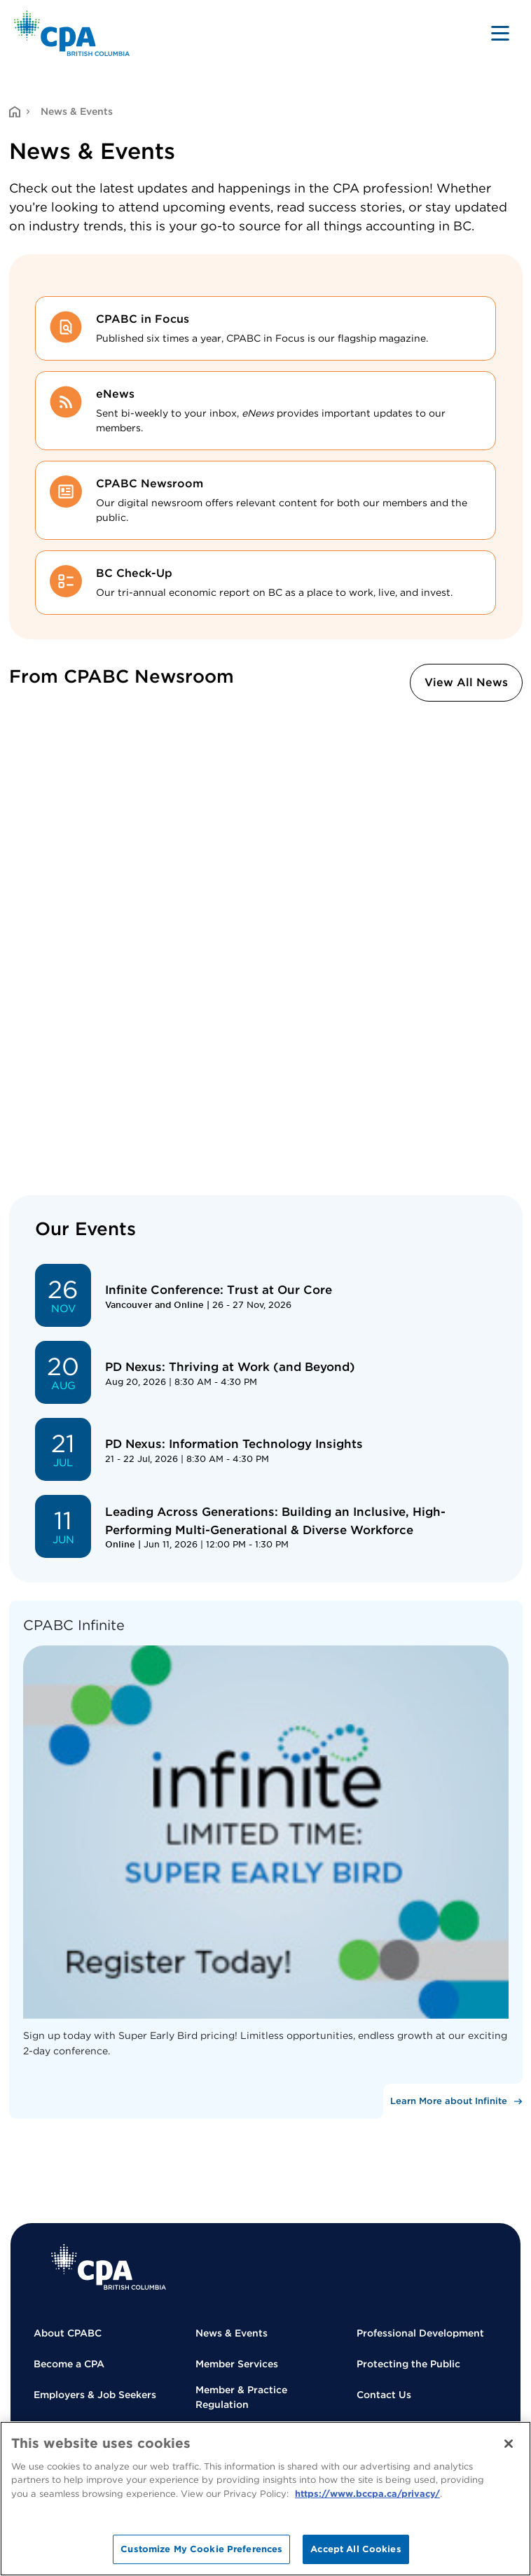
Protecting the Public (408, 2363)
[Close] (508, 2443)
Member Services (236, 2363)
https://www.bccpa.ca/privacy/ (367, 2493)
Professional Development (420, 2333)
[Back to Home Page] (72, 33)
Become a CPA (69, 2363)
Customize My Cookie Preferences (201, 2549)
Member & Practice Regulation (241, 2397)
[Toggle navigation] (500, 33)
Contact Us (384, 2394)
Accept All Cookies (355, 2549)
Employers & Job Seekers (95, 2394)
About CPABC (68, 2333)
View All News (466, 682)
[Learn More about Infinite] (453, 2100)
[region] (265, 2498)
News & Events (231, 2333)
